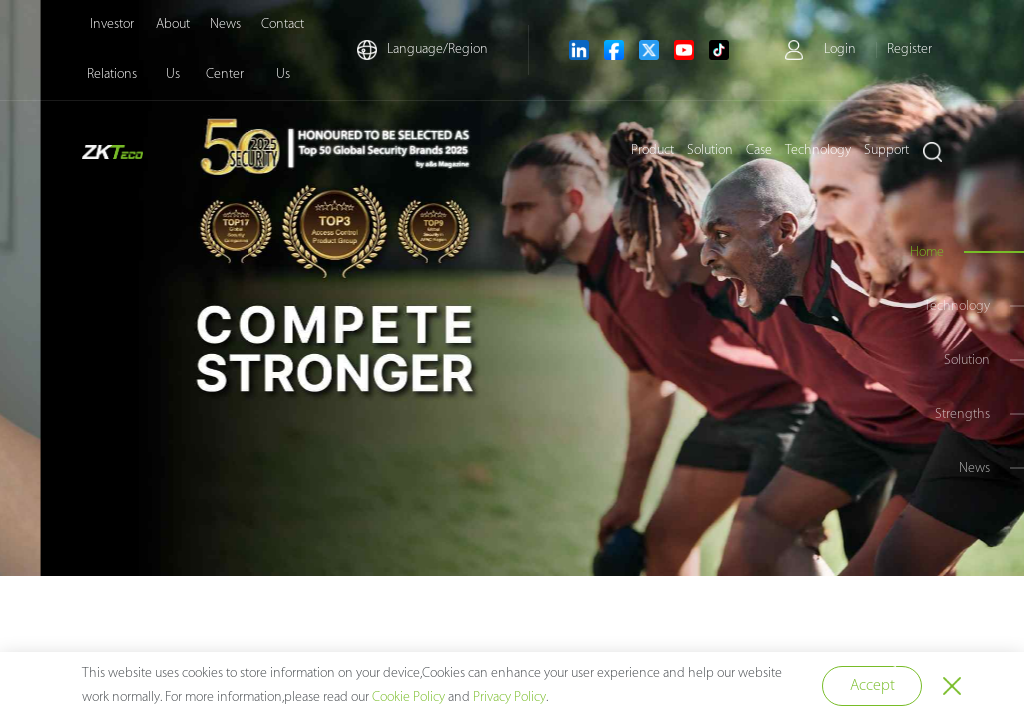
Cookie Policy (408, 697)
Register (909, 49)
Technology (818, 150)
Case (759, 150)
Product (652, 150)
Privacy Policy (509, 697)
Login (840, 49)
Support (886, 150)
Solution (710, 150)
